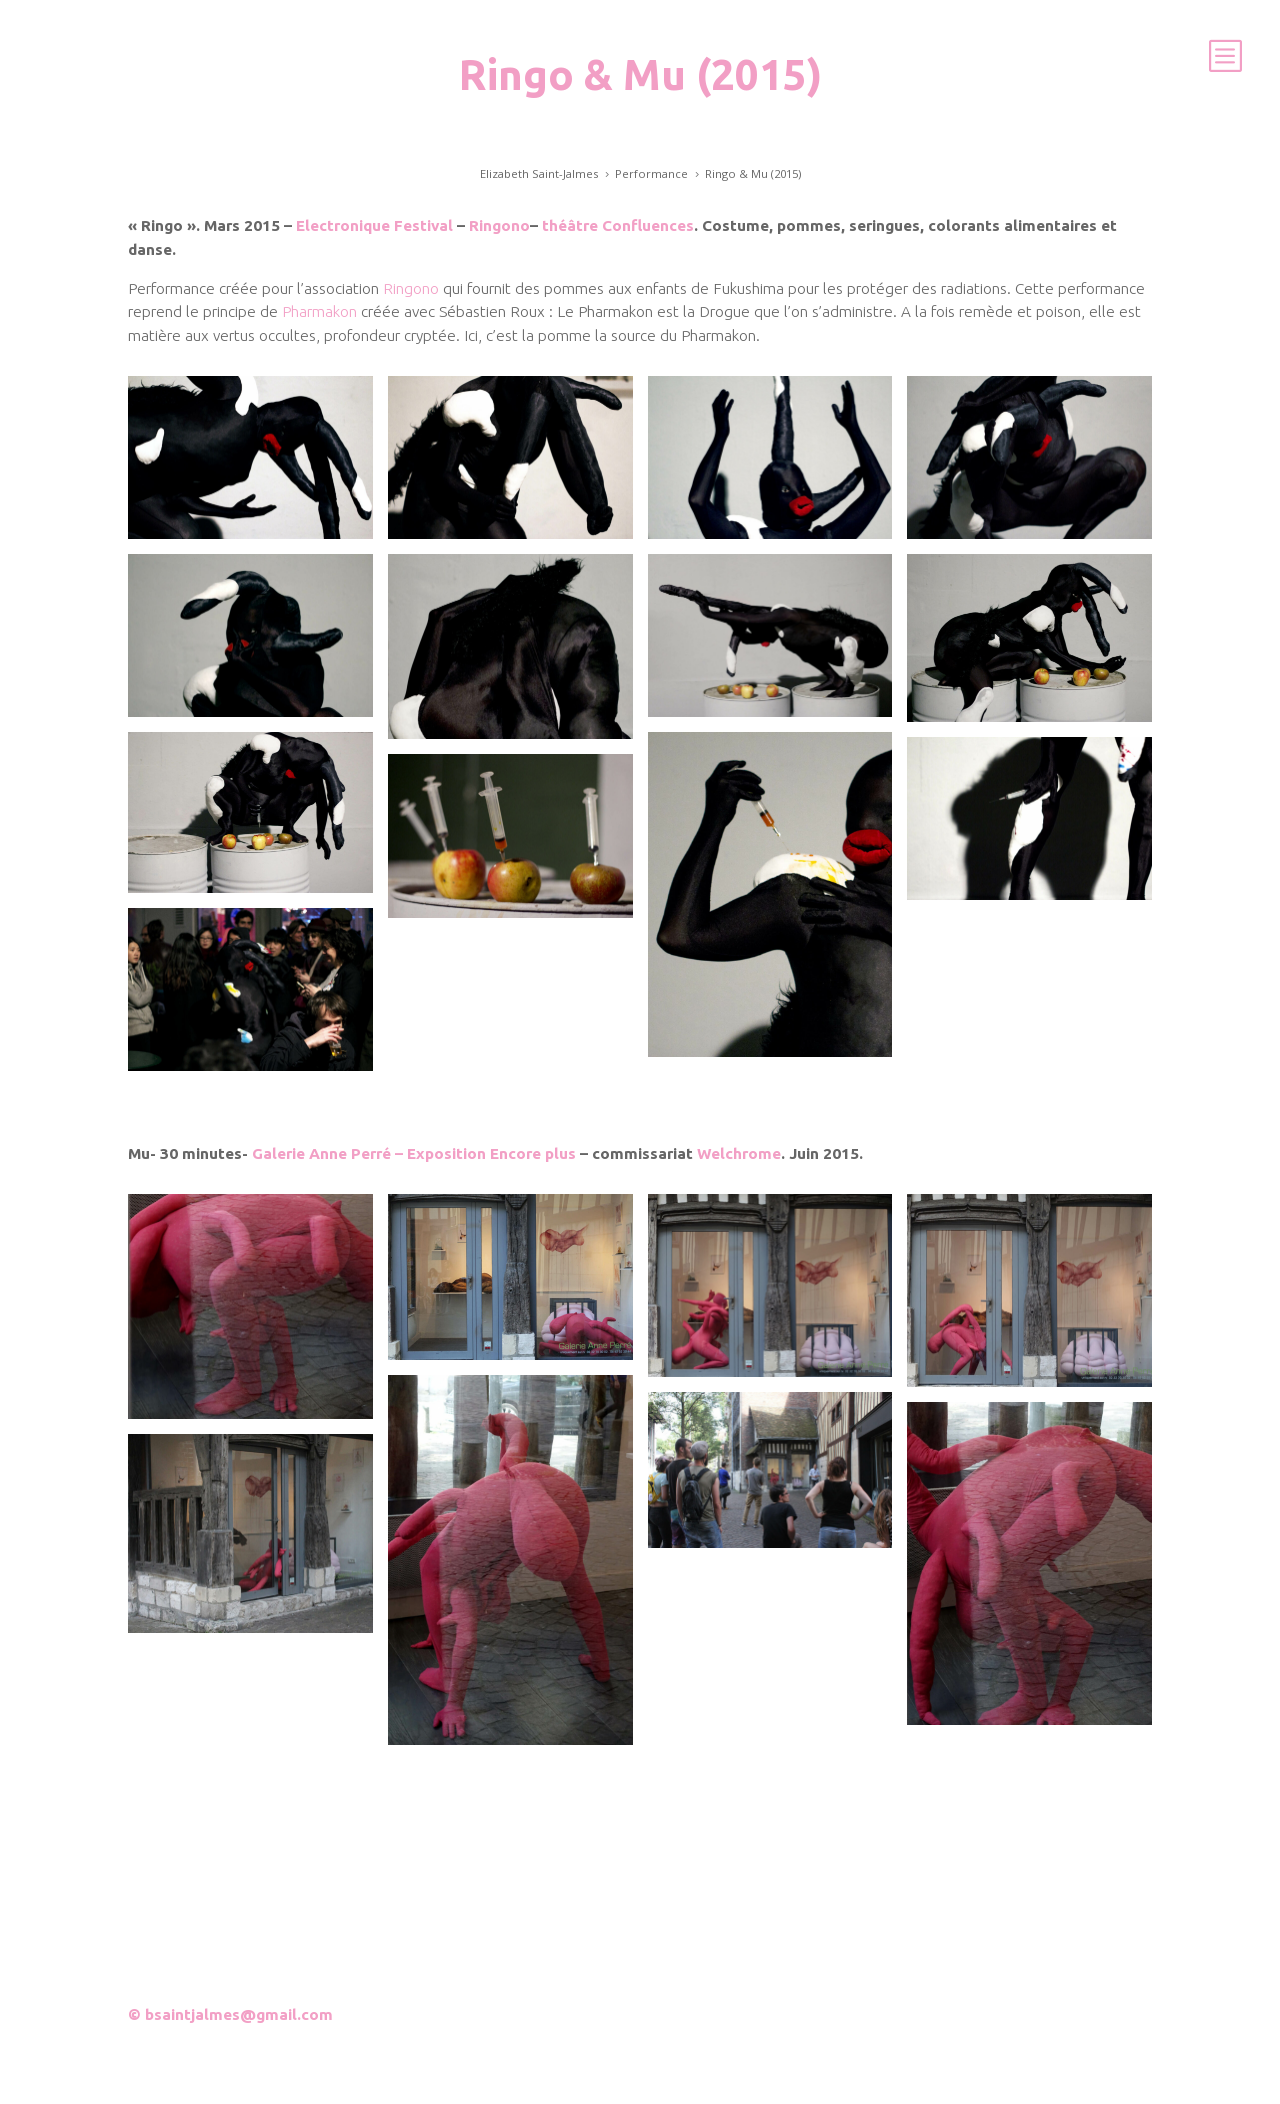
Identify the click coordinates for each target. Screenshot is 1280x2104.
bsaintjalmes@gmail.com (239, 2014)
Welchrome (739, 1153)
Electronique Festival (374, 225)
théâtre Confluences (618, 225)
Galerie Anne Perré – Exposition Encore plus (414, 1153)
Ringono (499, 225)
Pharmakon (319, 311)
